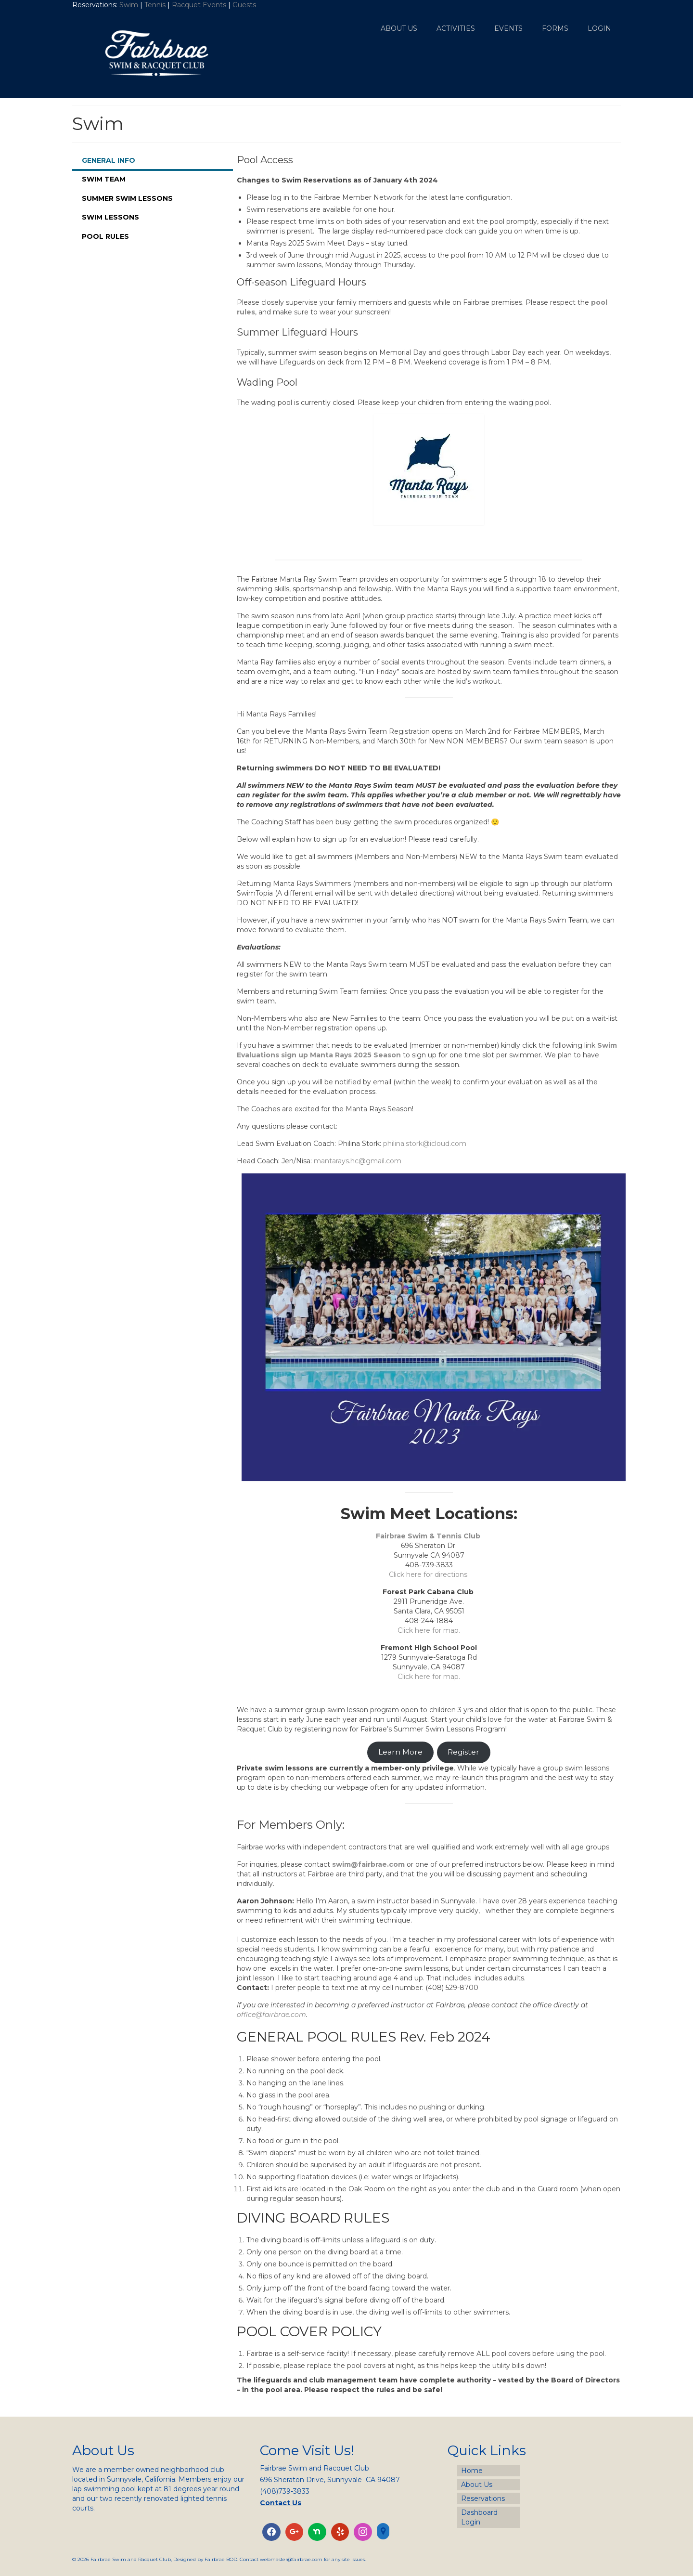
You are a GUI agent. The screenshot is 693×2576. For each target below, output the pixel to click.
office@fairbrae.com (271, 2014)
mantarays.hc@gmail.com (357, 1161)
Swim (129, 4)
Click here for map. (429, 1630)
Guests (245, 4)
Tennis (155, 4)
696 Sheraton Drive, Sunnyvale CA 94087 (330, 2479)
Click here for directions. (429, 1574)
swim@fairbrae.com (368, 1864)
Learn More (400, 1751)
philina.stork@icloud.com (424, 1143)
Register (463, 1751)
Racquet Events (199, 4)
